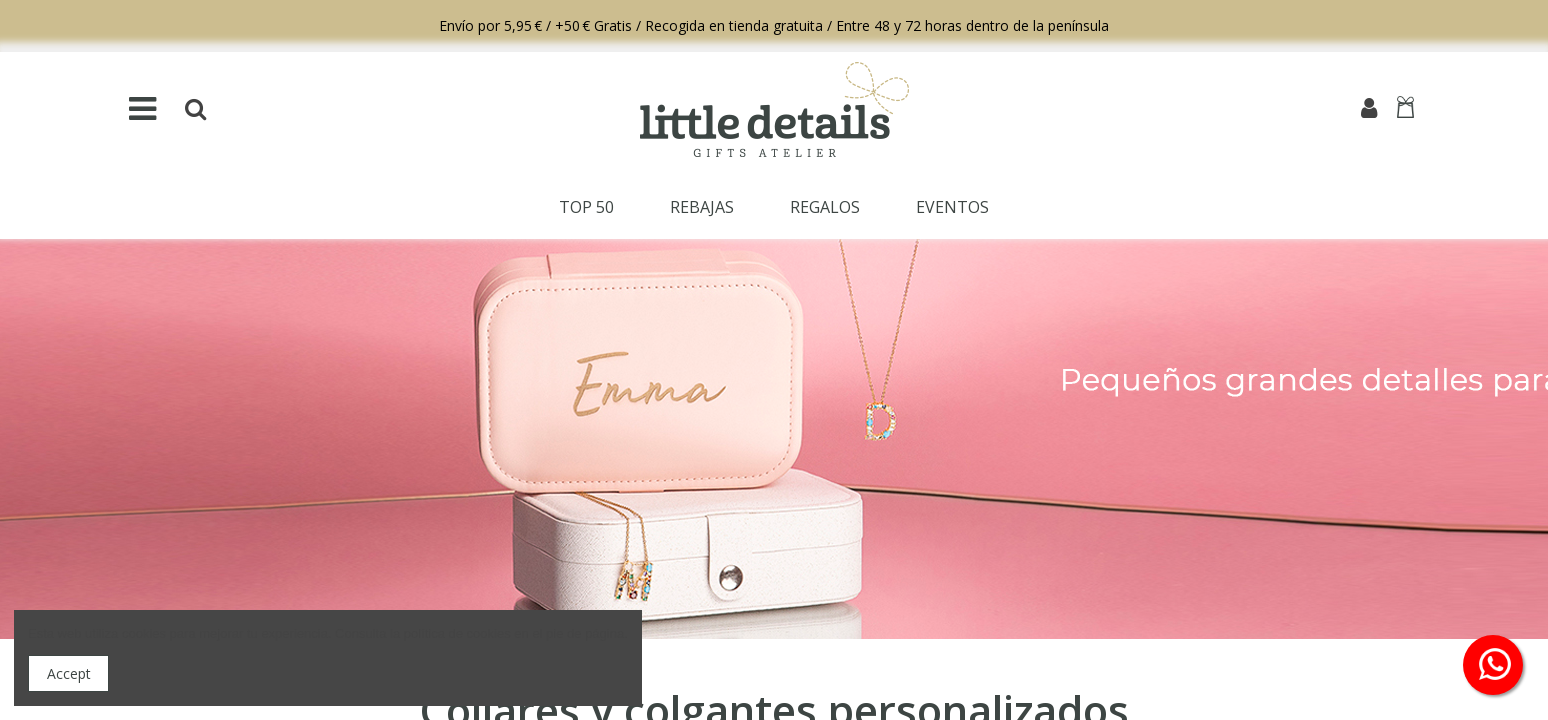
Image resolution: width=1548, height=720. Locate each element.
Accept (69, 673)
